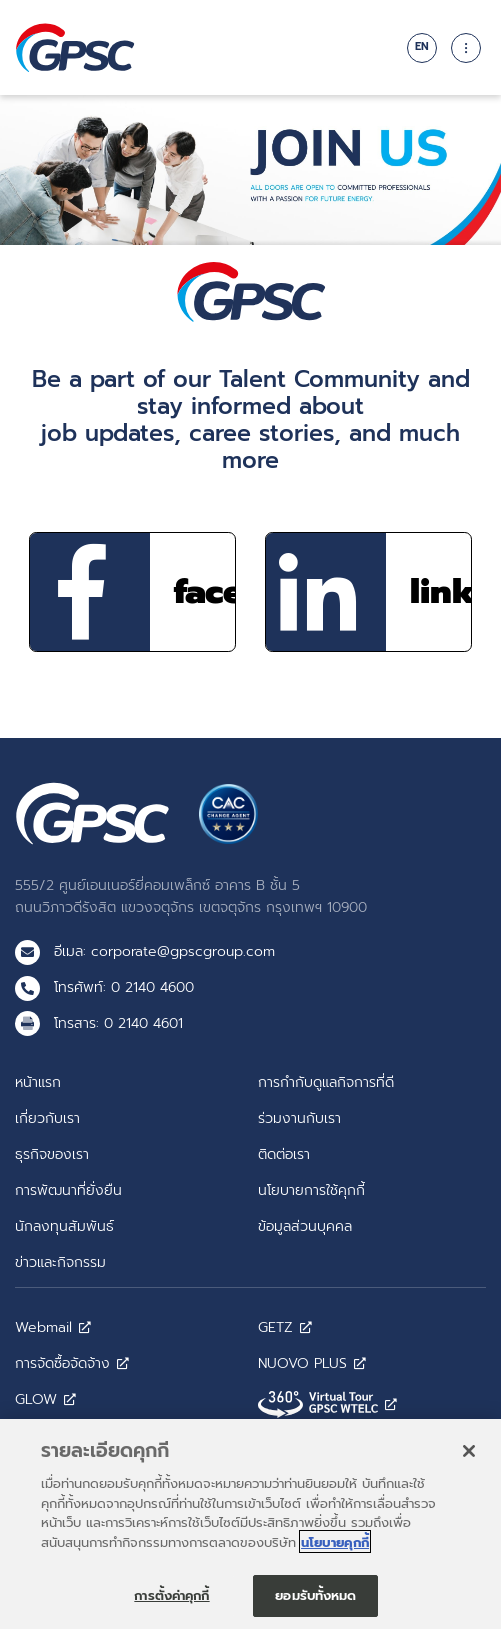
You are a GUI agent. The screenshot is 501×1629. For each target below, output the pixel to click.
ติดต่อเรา (284, 1154)
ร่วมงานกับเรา (299, 1118)
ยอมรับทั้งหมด (315, 1602)
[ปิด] (469, 1458)
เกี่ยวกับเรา (47, 1118)
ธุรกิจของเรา (52, 1154)
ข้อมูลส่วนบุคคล (305, 1226)
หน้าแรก (38, 1082)
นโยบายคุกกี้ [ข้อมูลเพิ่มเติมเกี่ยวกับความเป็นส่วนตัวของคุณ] (335, 1549)
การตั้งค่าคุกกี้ (171, 1602)
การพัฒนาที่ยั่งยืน (68, 1190)
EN (422, 46)
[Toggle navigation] (466, 48)
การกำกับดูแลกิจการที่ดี (326, 1082)
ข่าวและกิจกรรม (60, 1262)
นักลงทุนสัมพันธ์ (64, 1226)
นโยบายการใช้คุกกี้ (311, 1190)
